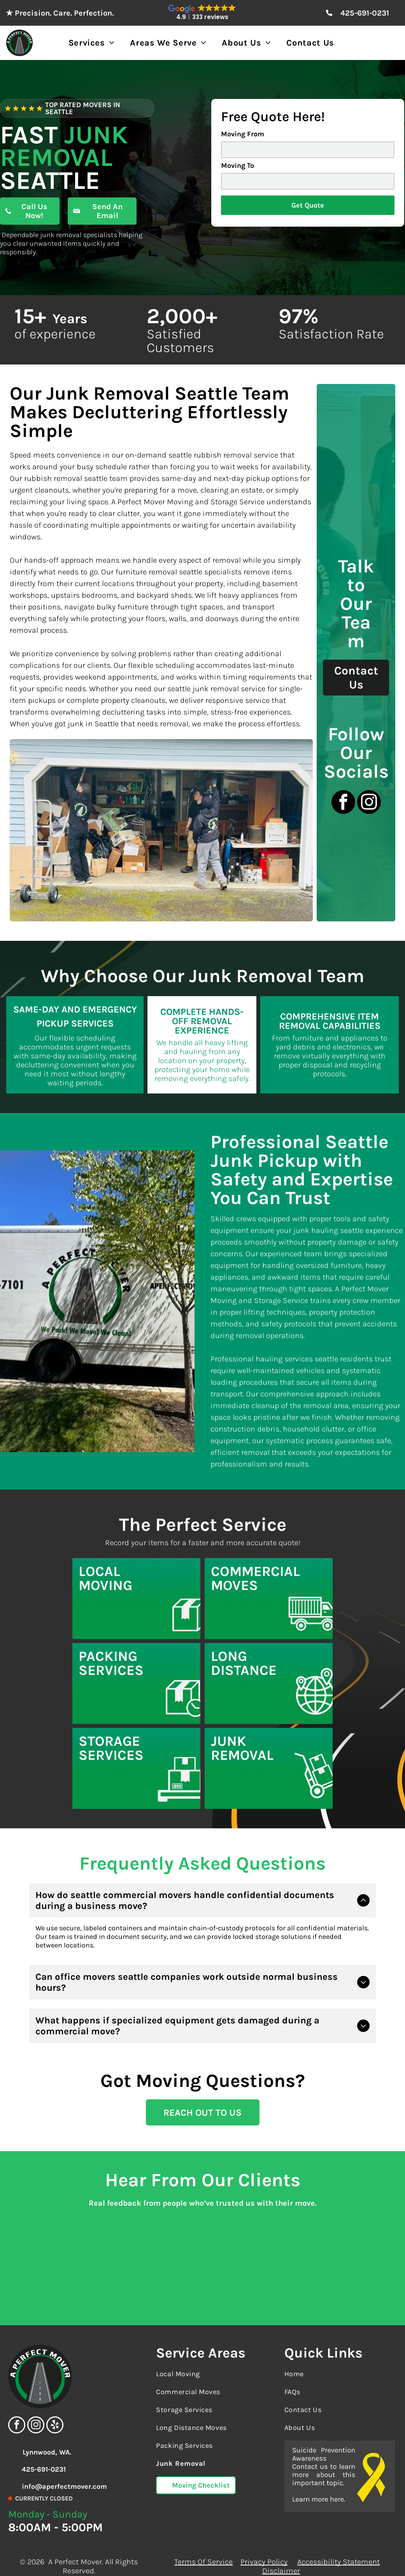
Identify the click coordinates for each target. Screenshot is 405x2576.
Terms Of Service (203, 2545)
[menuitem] (92, 42)
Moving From (242, 133)
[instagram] (369, 803)
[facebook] (343, 803)
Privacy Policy (264, 2545)
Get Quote (307, 205)
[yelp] (54, 2409)
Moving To (237, 165)
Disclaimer (281, 2554)
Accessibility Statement (338, 2545)
